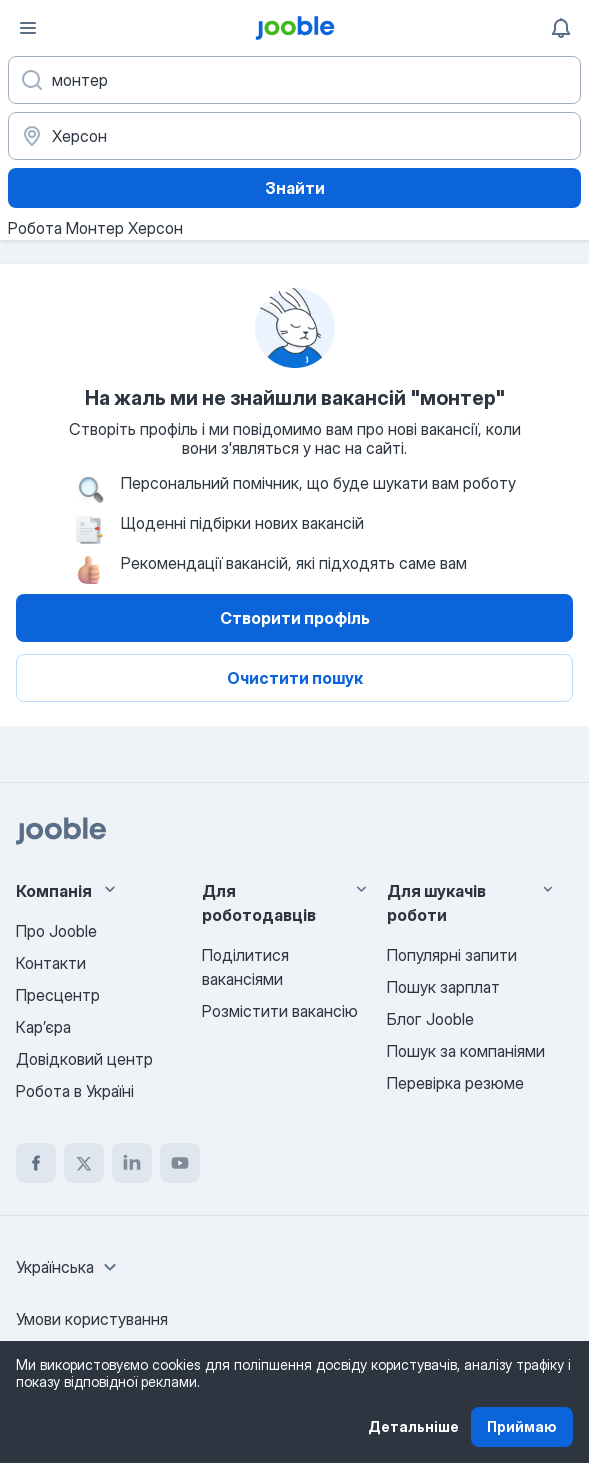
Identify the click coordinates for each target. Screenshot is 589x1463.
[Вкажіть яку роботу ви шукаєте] (294, 80)
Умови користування (92, 1319)
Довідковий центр (84, 1059)
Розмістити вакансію (280, 1011)
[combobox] (69, 1267)
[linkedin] (132, 1163)
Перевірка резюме (455, 1083)
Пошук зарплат (443, 987)
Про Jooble (56, 931)
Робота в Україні (75, 1091)
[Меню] (28, 28)
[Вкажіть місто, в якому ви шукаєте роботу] (294, 136)
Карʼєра (43, 1027)
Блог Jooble (430, 1019)
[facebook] (36, 1163)
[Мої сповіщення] (561, 28)
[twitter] (84, 1163)
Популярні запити (452, 955)
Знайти (295, 188)
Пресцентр (58, 995)
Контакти (51, 963)
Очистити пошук (295, 678)
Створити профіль (295, 618)
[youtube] (180, 1163)
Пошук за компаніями (466, 1051)
